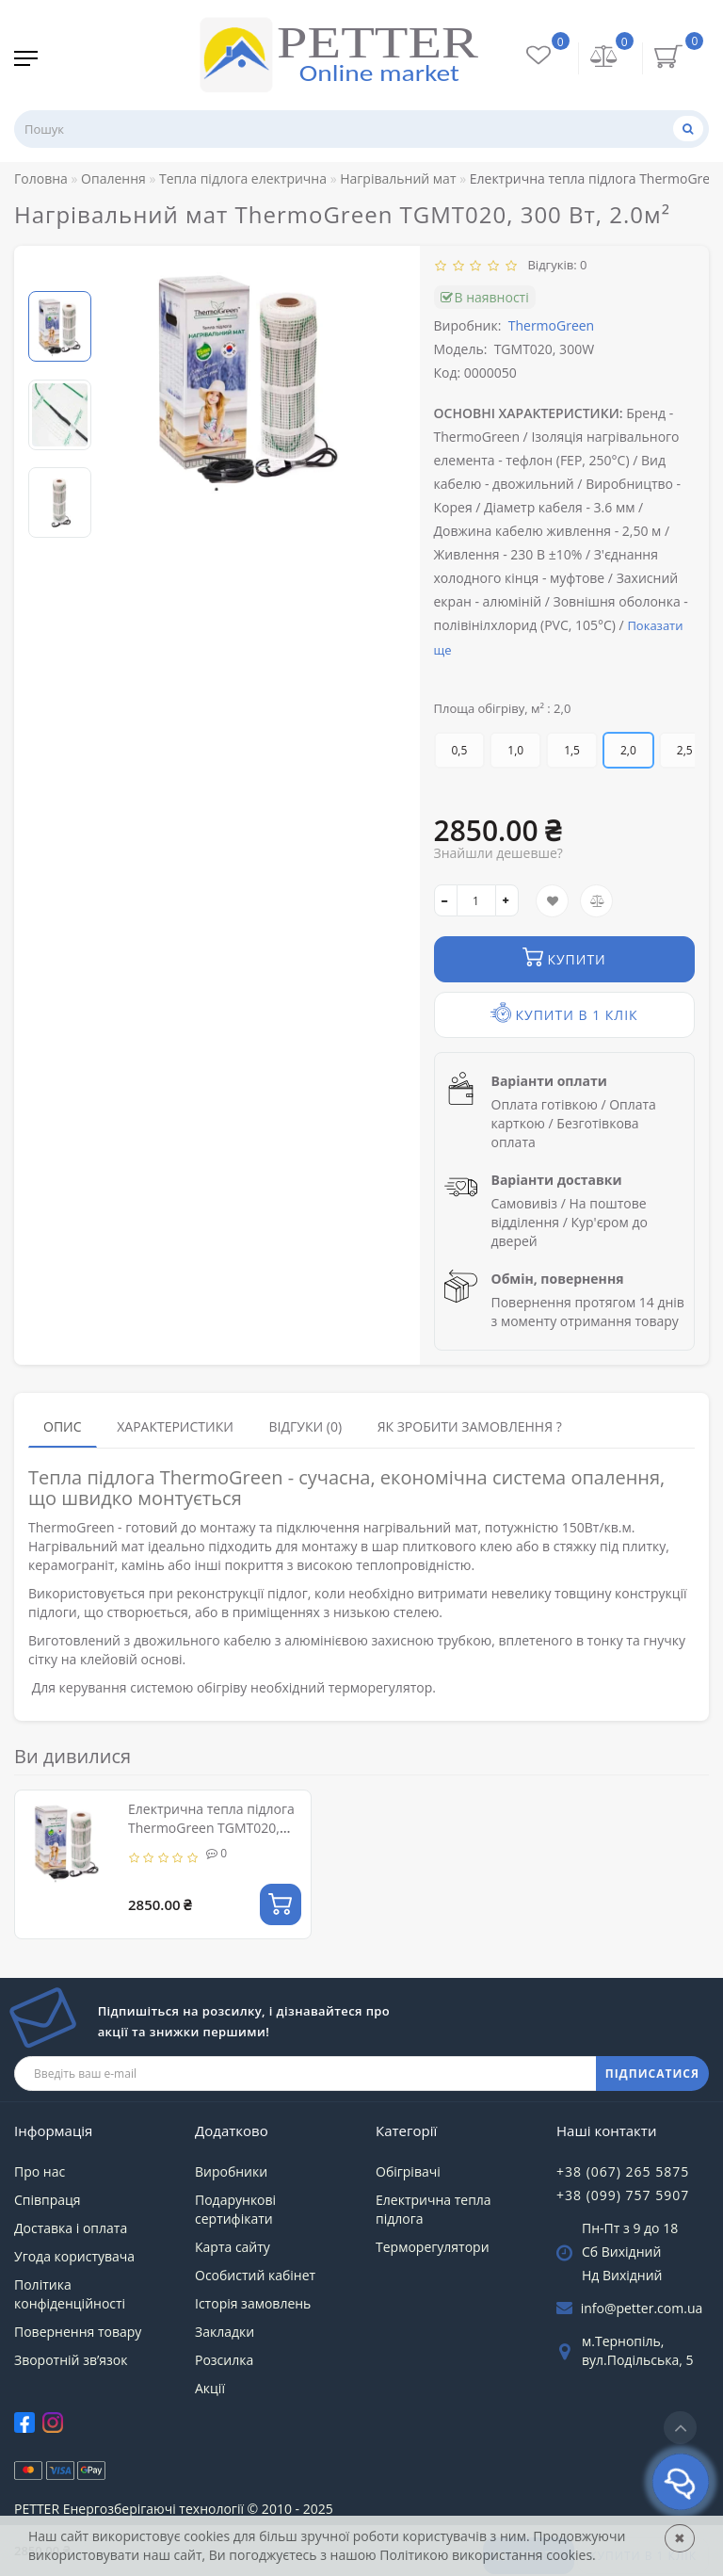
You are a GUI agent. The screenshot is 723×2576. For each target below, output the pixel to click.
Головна (41, 178)
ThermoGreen (551, 325)
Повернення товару (77, 2332)
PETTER (36, 2509)
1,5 (572, 750)
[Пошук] (688, 128)
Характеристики (175, 1426)
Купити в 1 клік (564, 1013)
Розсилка (224, 2360)
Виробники (231, 2171)
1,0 (515, 750)
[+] (507, 900)
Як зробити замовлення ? (470, 1426)
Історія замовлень (253, 2303)
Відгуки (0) (305, 1426)
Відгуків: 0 (554, 264)
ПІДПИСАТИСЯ (652, 2074)
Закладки (224, 2332)
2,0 (628, 750)
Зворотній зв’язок (70, 2360)
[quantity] (476, 900)
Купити (564, 957)
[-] (446, 900)
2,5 (685, 750)
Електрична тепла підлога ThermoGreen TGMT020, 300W (211, 1827)
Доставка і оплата (70, 2228)
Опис (62, 1426)
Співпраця (47, 2200)
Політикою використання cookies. (487, 2555)
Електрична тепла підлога (433, 2209)
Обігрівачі (408, 2171)
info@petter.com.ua (642, 2308)
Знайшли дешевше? (498, 853)
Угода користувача (74, 2256)
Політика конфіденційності (69, 2294)
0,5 (460, 750)
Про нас (39, 2171)
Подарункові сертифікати (235, 2209)
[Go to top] (680, 2427)
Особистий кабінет (255, 2275)
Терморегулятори (433, 2247)
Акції (210, 2388)
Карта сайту (232, 2247)
